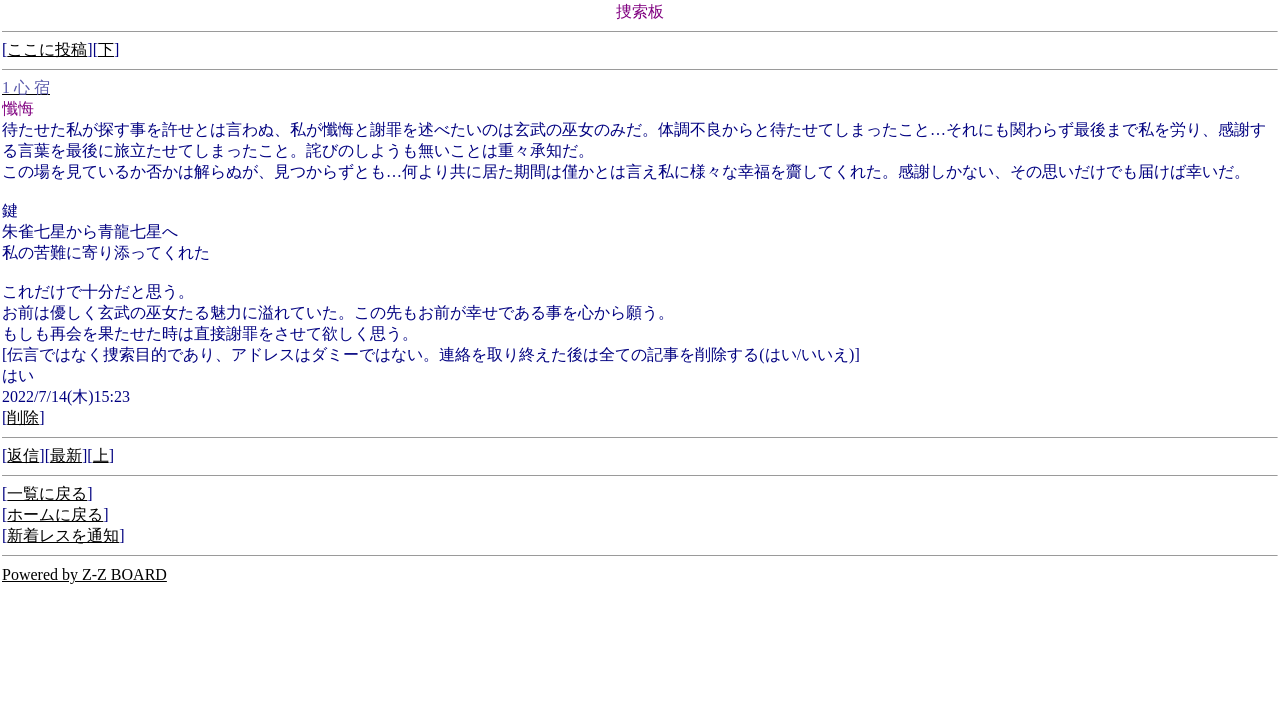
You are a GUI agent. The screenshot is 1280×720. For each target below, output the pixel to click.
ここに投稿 (47, 49)
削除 (23, 417)
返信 (23, 455)
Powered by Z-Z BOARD (84, 574)
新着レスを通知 (63, 535)
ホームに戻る (55, 514)
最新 (66, 455)
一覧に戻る (47, 493)
